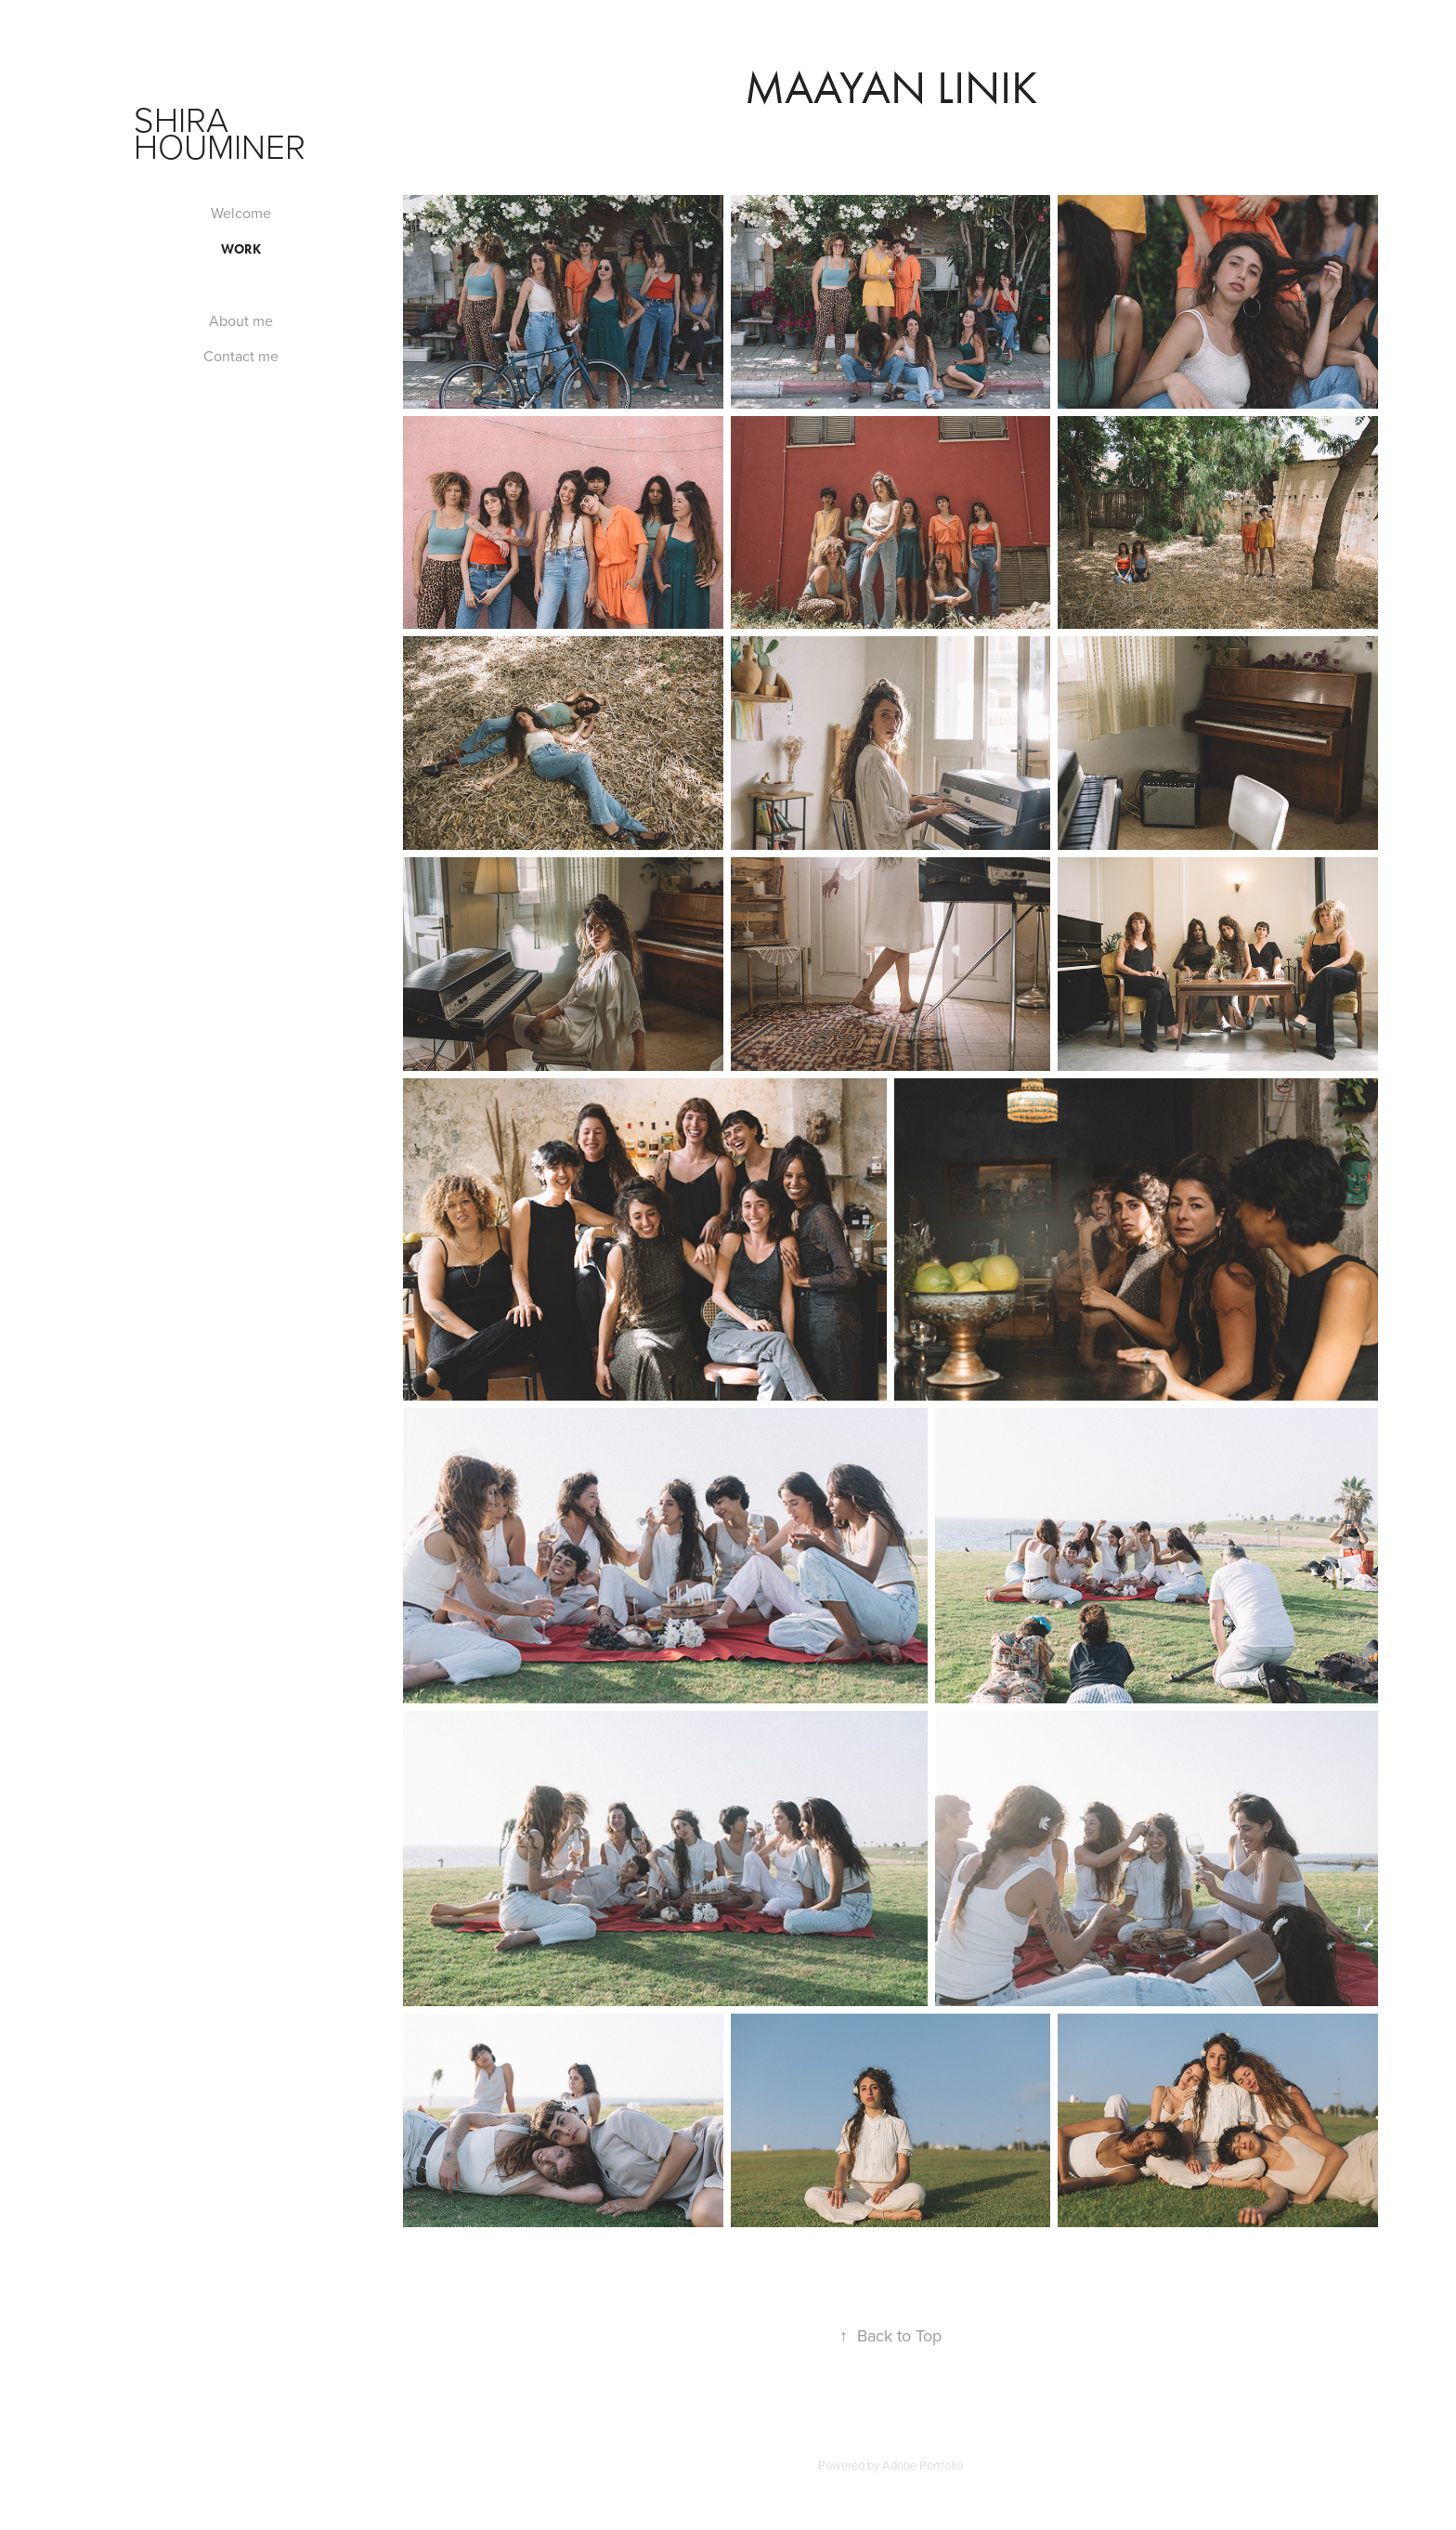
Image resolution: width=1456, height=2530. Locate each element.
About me (241, 320)
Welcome (241, 212)
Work (241, 249)
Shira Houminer (220, 132)
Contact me (241, 356)
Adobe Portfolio (922, 2465)
